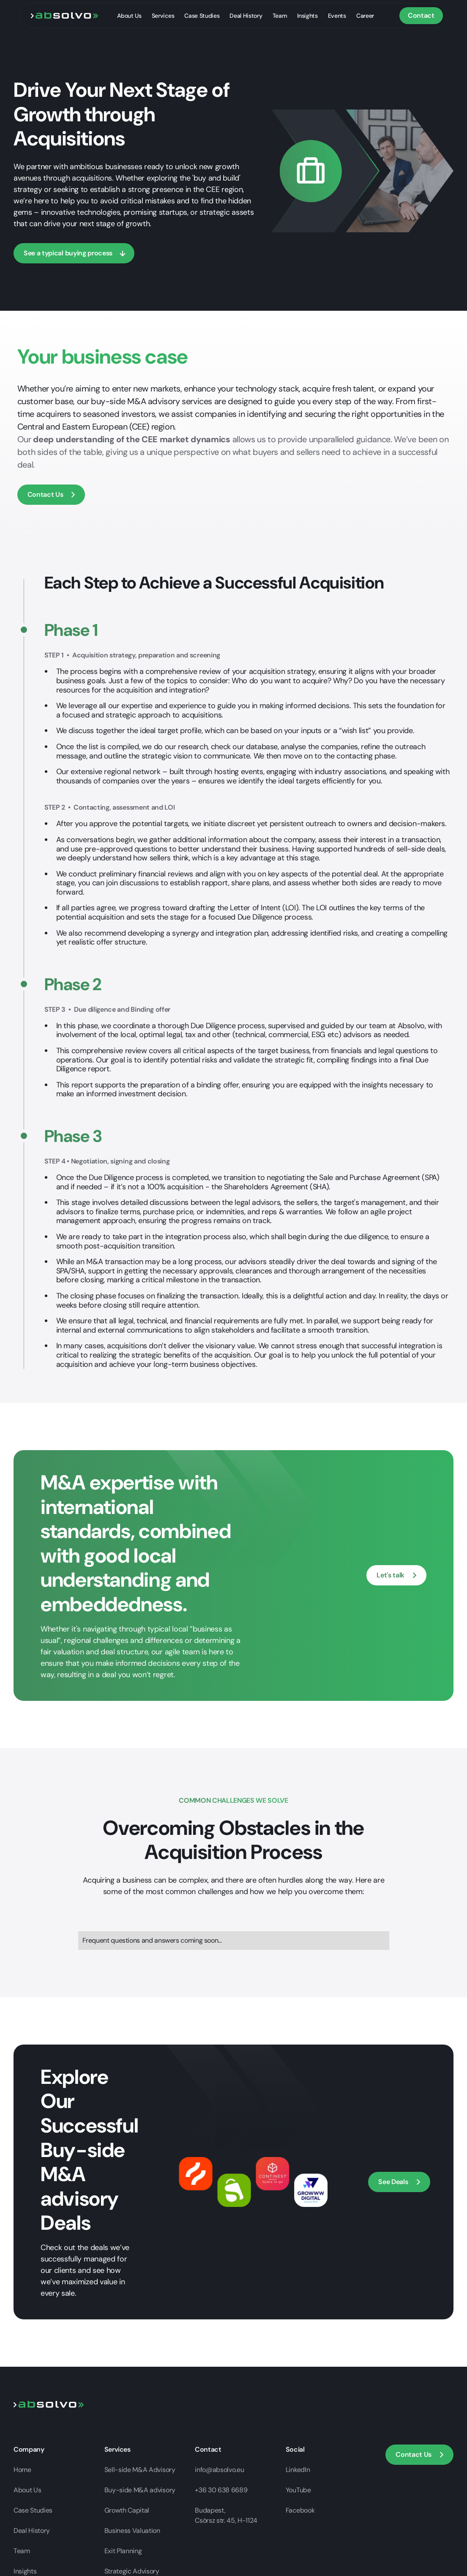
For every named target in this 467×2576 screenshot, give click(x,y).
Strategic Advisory (131, 2571)
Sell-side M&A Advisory (139, 2469)
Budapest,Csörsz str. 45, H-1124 (226, 2515)
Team (280, 15)
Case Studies (201, 15)
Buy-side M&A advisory (139, 2490)
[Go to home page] (49, 2404)
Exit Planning (123, 2550)
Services (163, 15)
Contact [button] (421, 15)
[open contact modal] (396, 1575)
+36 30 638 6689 (221, 2490)
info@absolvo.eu (219, 2469)
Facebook (300, 2510)
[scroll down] (74, 253)
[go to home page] (64, 15)
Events (337, 15)
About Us (129, 15)
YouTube (298, 2490)
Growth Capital (127, 2510)
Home (22, 2469)
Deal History (245, 15)
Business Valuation (132, 2530)
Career (365, 15)
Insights (307, 15)
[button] (51, 495)
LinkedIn (298, 2469)
